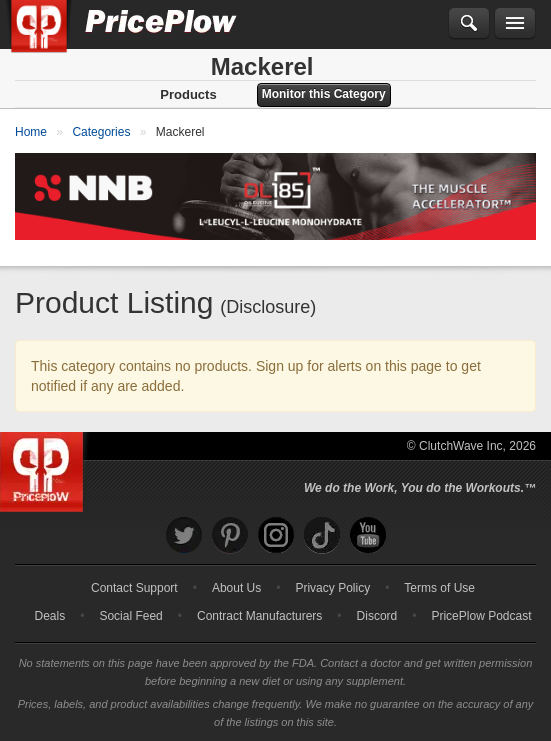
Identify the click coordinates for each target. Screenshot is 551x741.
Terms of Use (439, 588)
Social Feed (130, 616)
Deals (50, 616)
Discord (377, 616)
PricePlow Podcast (481, 616)
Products (188, 94)
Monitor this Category (324, 94)
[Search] (469, 24)
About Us (236, 588)
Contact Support (134, 588)
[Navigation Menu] (515, 24)
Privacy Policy (332, 588)
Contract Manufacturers (259, 616)
